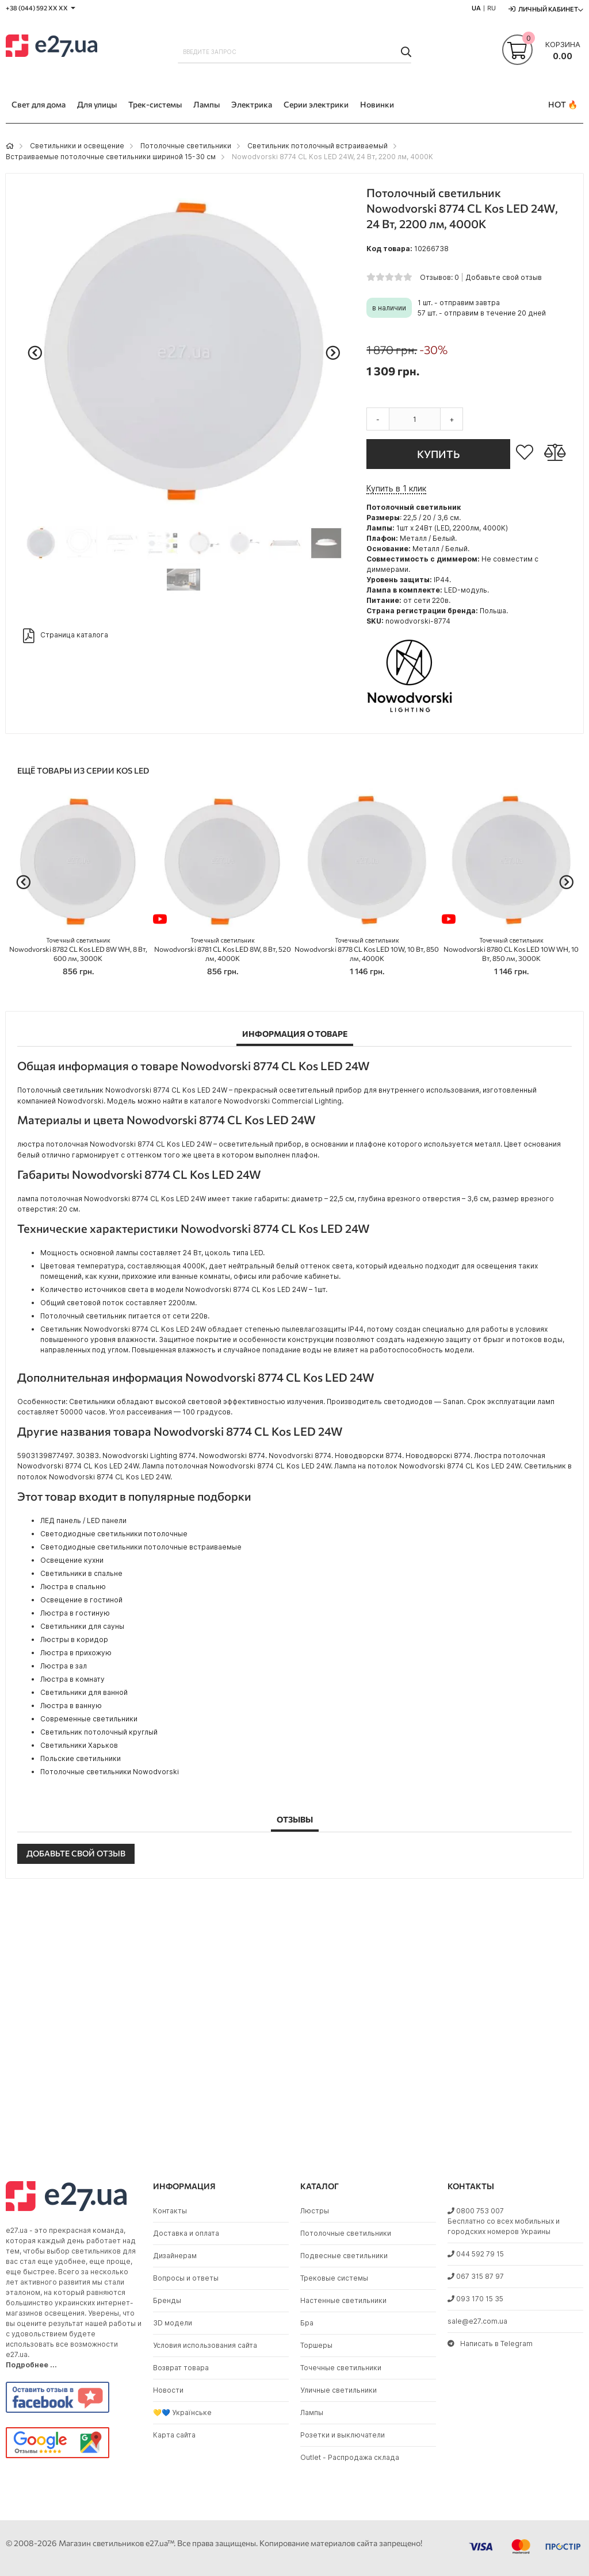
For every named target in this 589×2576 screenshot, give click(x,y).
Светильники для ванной (84, 1692)
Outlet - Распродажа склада (349, 2457)
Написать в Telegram (490, 2343)
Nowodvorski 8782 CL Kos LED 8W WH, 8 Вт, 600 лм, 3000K (78, 950)
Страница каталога (65, 635)
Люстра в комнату (72, 1679)
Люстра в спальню (73, 1586)
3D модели (172, 2323)
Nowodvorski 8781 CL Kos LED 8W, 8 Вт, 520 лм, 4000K (222, 950)
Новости (168, 2390)
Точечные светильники (340, 2367)
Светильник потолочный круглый (99, 1732)
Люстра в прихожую (76, 1652)
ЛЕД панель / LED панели (83, 1520)
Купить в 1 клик (396, 488)
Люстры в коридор (74, 1639)
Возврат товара (181, 2367)
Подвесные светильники (344, 2255)
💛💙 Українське (182, 2412)
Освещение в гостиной (81, 1599)
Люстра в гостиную (75, 1613)
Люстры (314, 2210)
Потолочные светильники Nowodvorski (109, 1771)
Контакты (170, 2210)
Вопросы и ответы (186, 2278)
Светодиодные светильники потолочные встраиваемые (141, 1547)
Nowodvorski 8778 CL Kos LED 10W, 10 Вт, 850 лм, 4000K (366, 950)
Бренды (167, 2300)
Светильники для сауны (82, 1626)
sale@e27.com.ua (477, 2321)
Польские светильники (80, 1758)
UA (476, 7)
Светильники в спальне (81, 1573)
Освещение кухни (72, 1560)
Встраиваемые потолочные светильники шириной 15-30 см (111, 156)
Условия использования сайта (205, 2345)
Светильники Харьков (79, 1745)
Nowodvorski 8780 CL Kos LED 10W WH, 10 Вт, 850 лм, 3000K (511, 950)
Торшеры (316, 2345)
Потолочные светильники (185, 145)
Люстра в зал (63, 1666)
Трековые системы (334, 2278)
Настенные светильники (343, 2300)
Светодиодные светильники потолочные (114, 1533)
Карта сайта (174, 2435)
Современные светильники (88, 1718)
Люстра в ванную (71, 1705)
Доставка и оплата (186, 2233)
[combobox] (295, 51)
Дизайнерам (175, 2255)
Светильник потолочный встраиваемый (317, 145)
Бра (306, 2323)
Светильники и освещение (77, 145)
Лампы (311, 2412)
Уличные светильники (338, 2390)
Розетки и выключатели (342, 2435)
